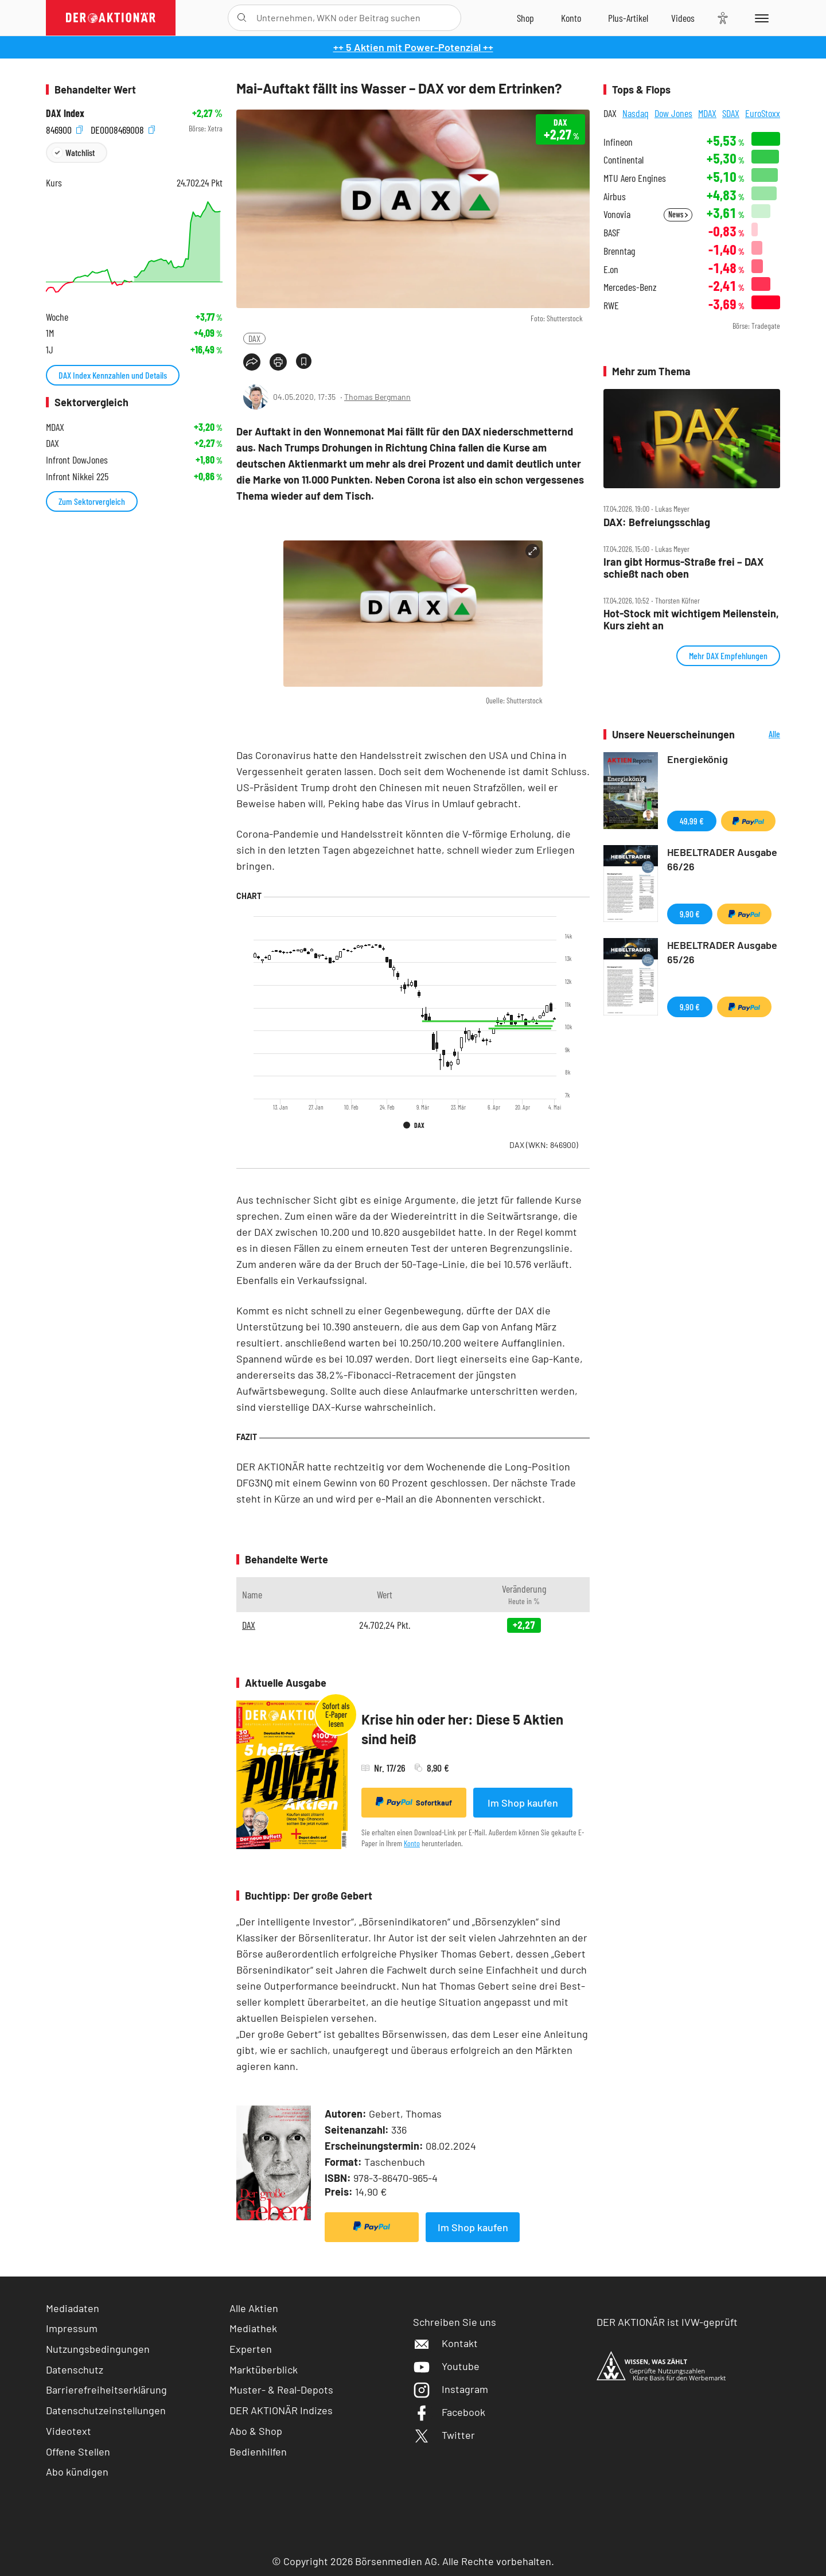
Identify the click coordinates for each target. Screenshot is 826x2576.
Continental (623, 160)
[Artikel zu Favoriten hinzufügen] (303, 361)
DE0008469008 (123, 129)
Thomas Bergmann (377, 397)
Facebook (449, 2412)
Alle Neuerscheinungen (760, 735)
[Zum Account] (571, 18)
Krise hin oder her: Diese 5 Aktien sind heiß (462, 1729)
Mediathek (253, 2328)
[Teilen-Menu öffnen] (251, 362)
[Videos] (683, 18)
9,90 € (690, 913)
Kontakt (445, 2343)
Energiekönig (697, 759)
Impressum (72, 2328)
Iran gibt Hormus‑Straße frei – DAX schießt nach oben (683, 567)
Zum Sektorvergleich (92, 501)
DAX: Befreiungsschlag (656, 522)
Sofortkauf (414, 1802)
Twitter (444, 2435)
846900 (64, 129)
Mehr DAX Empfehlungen (728, 655)
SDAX (730, 113)
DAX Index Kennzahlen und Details (113, 374)
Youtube (446, 2366)
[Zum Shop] (525, 18)
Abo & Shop (255, 2431)
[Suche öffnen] (242, 18)
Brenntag (619, 251)
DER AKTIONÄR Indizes (281, 2410)
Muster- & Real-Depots (281, 2389)
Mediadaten (72, 2308)
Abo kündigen (77, 2471)
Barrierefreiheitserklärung (106, 2389)
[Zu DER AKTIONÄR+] (628, 18)
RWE (611, 305)
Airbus (614, 196)
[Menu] (759, 18)
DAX (254, 338)
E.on (610, 269)
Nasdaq (635, 113)
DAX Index (65, 113)
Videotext (68, 2431)
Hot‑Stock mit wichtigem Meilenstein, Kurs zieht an (691, 619)
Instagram (450, 2389)
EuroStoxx (762, 113)
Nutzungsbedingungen (98, 2348)
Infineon (618, 142)
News (678, 214)
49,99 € (692, 820)
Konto (412, 1843)
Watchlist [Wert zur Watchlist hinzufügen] (80, 152)
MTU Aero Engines (634, 178)
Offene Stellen (78, 2451)
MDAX (707, 113)
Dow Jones (673, 113)
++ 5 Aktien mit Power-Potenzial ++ (413, 47)
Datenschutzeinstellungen (106, 2410)
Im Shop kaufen (523, 1802)
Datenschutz (74, 2369)
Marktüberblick (263, 2369)
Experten (250, 2348)
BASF (611, 233)
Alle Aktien (253, 2308)
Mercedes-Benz (630, 287)
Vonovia (616, 214)
